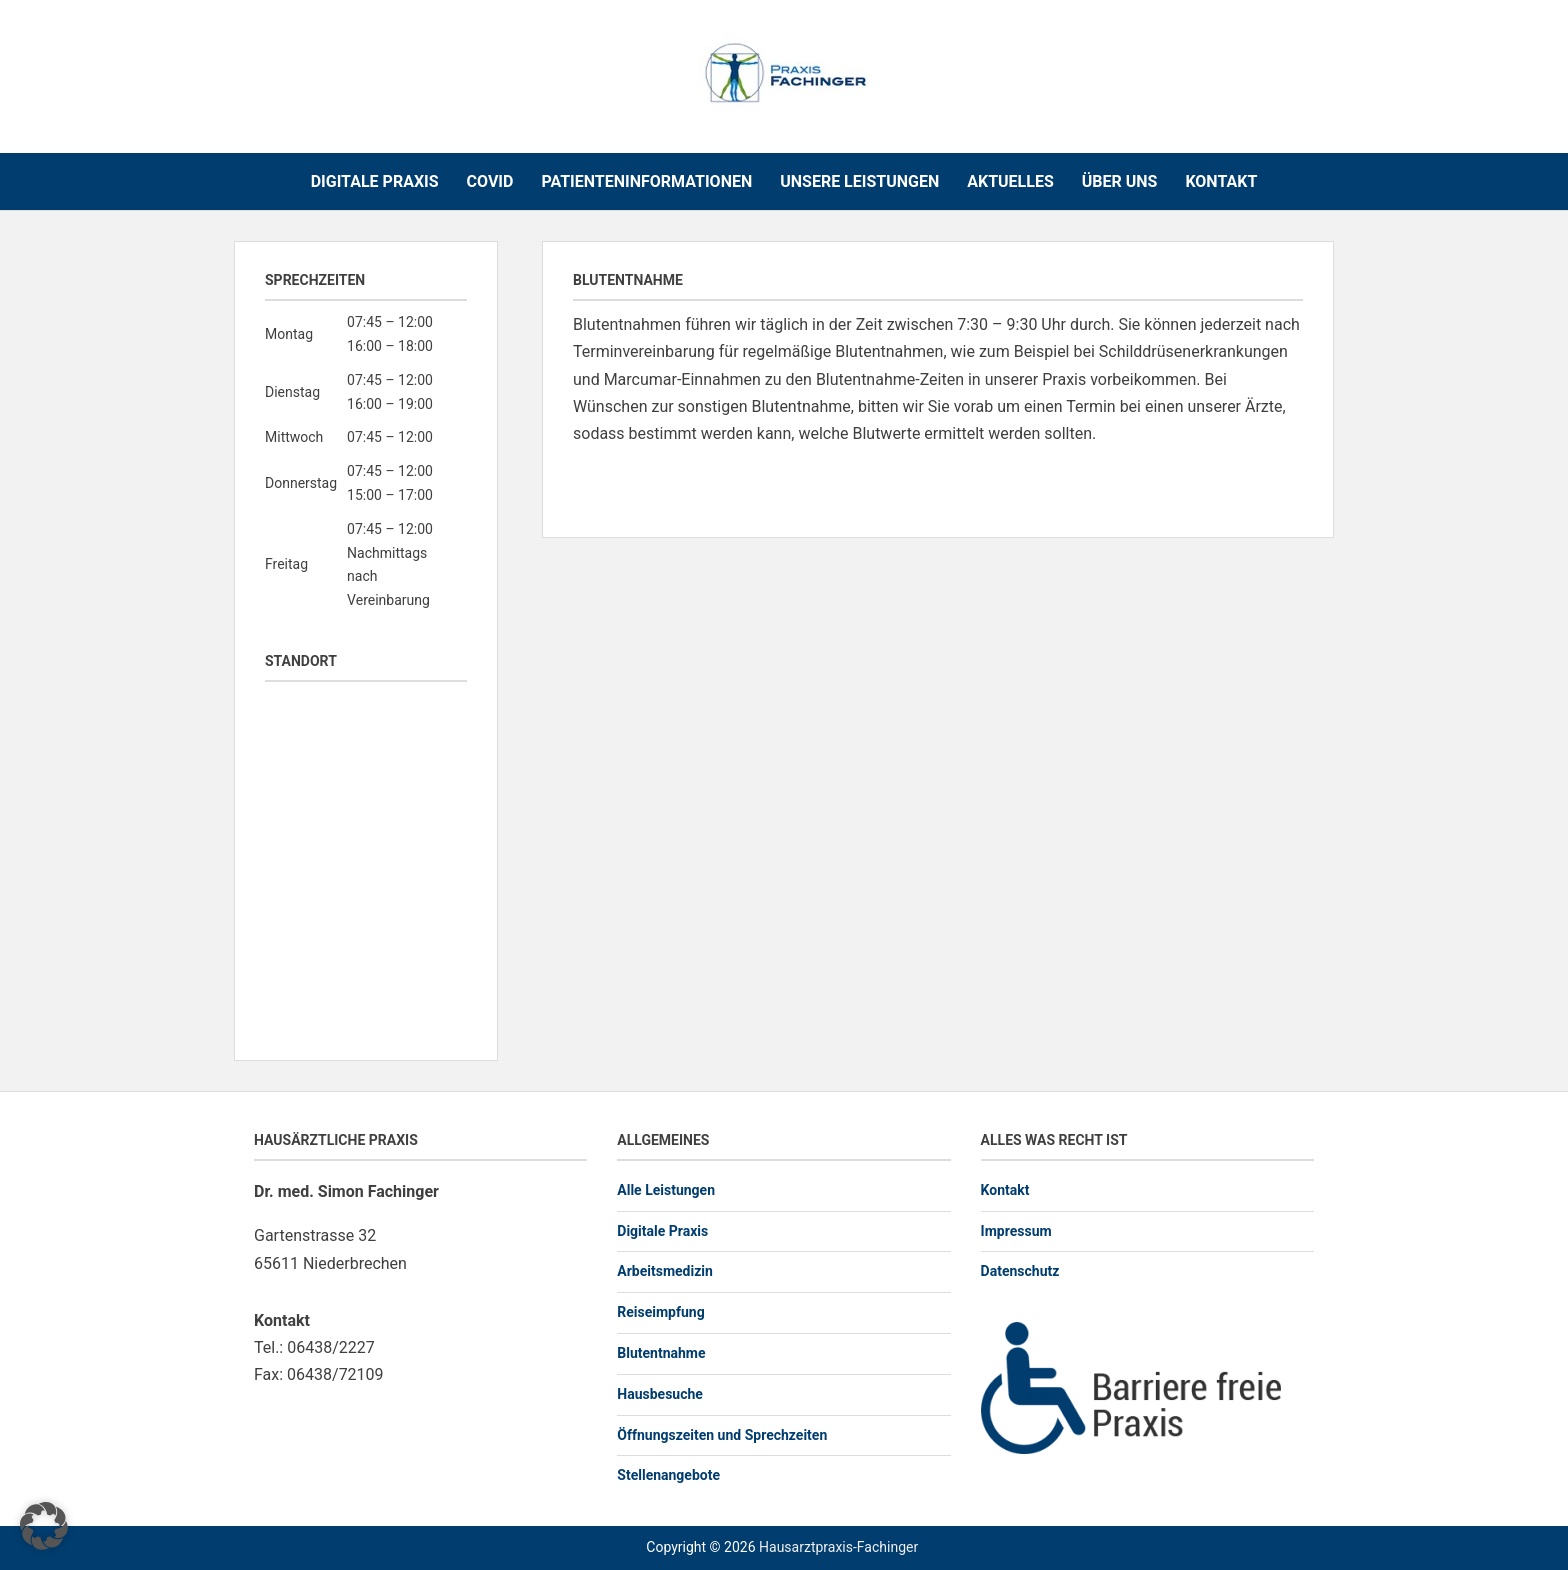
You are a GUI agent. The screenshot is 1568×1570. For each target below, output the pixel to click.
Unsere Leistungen (859, 181)
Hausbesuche (660, 1394)
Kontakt (1221, 181)
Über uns (1120, 181)
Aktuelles (1010, 181)
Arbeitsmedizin (665, 1271)
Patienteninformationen (646, 181)
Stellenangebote (668, 1475)
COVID (490, 181)
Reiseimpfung (660, 1312)
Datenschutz (1020, 1271)
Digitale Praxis (375, 181)
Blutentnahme (661, 1353)
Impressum (1016, 1231)
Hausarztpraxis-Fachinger (838, 1547)
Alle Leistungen (666, 1190)
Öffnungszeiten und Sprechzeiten (722, 1435)
